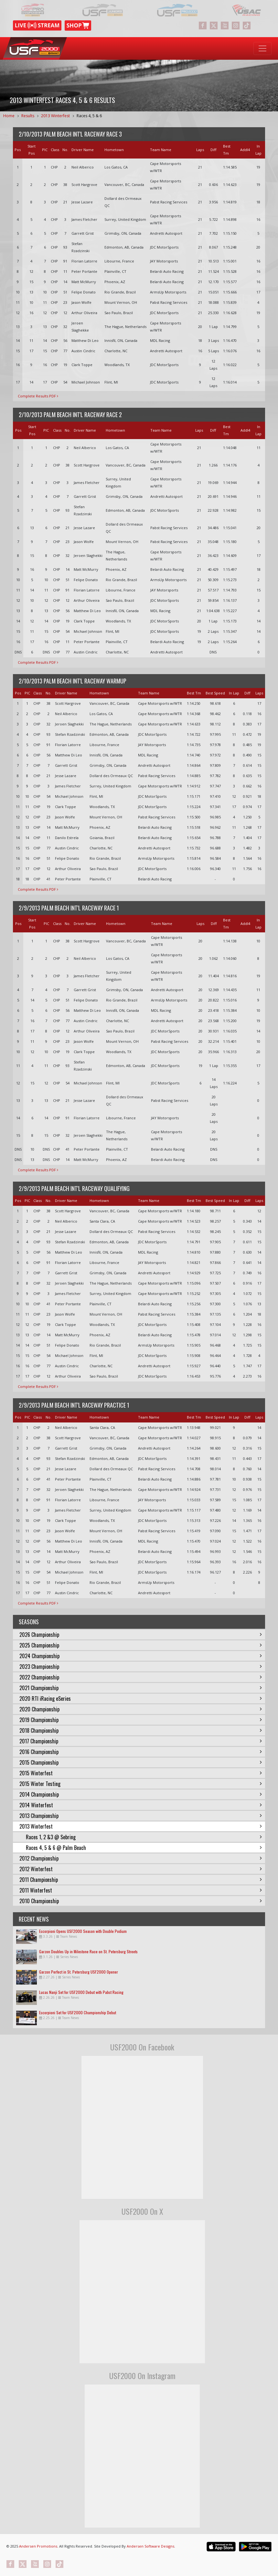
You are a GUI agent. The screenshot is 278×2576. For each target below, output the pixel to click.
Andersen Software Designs (150, 2546)
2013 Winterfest (55, 115)
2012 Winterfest (140, 1869)
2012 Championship (140, 1858)
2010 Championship (140, 1901)
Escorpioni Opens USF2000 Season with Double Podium (83, 1931)
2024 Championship (140, 1656)
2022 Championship (140, 1677)
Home (9, 115)
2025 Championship (140, 1645)
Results (27, 115)
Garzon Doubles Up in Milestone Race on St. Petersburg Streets (88, 1951)
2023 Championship (140, 1666)
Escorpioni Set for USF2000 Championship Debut (77, 2012)
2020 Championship (140, 1709)
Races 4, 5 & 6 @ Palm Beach (144, 1848)
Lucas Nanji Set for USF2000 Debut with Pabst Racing (81, 1992)
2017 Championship (140, 1741)
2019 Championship (140, 1720)
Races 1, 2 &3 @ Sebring (144, 1837)
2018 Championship (140, 1730)
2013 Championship (140, 1816)
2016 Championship (140, 1752)
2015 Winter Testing (140, 1784)
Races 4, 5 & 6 (89, 115)
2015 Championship (140, 1762)
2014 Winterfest (140, 1805)
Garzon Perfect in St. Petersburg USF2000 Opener (78, 1972)
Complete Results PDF (38, 396)
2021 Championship (140, 1688)
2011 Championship (140, 1879)
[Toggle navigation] (262, 48)
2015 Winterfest (140, 1773)
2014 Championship (140, 1794)
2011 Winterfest (140, 1890)
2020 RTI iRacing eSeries (140, 1698)
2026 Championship (140, 1634)
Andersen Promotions (38, 2546)
